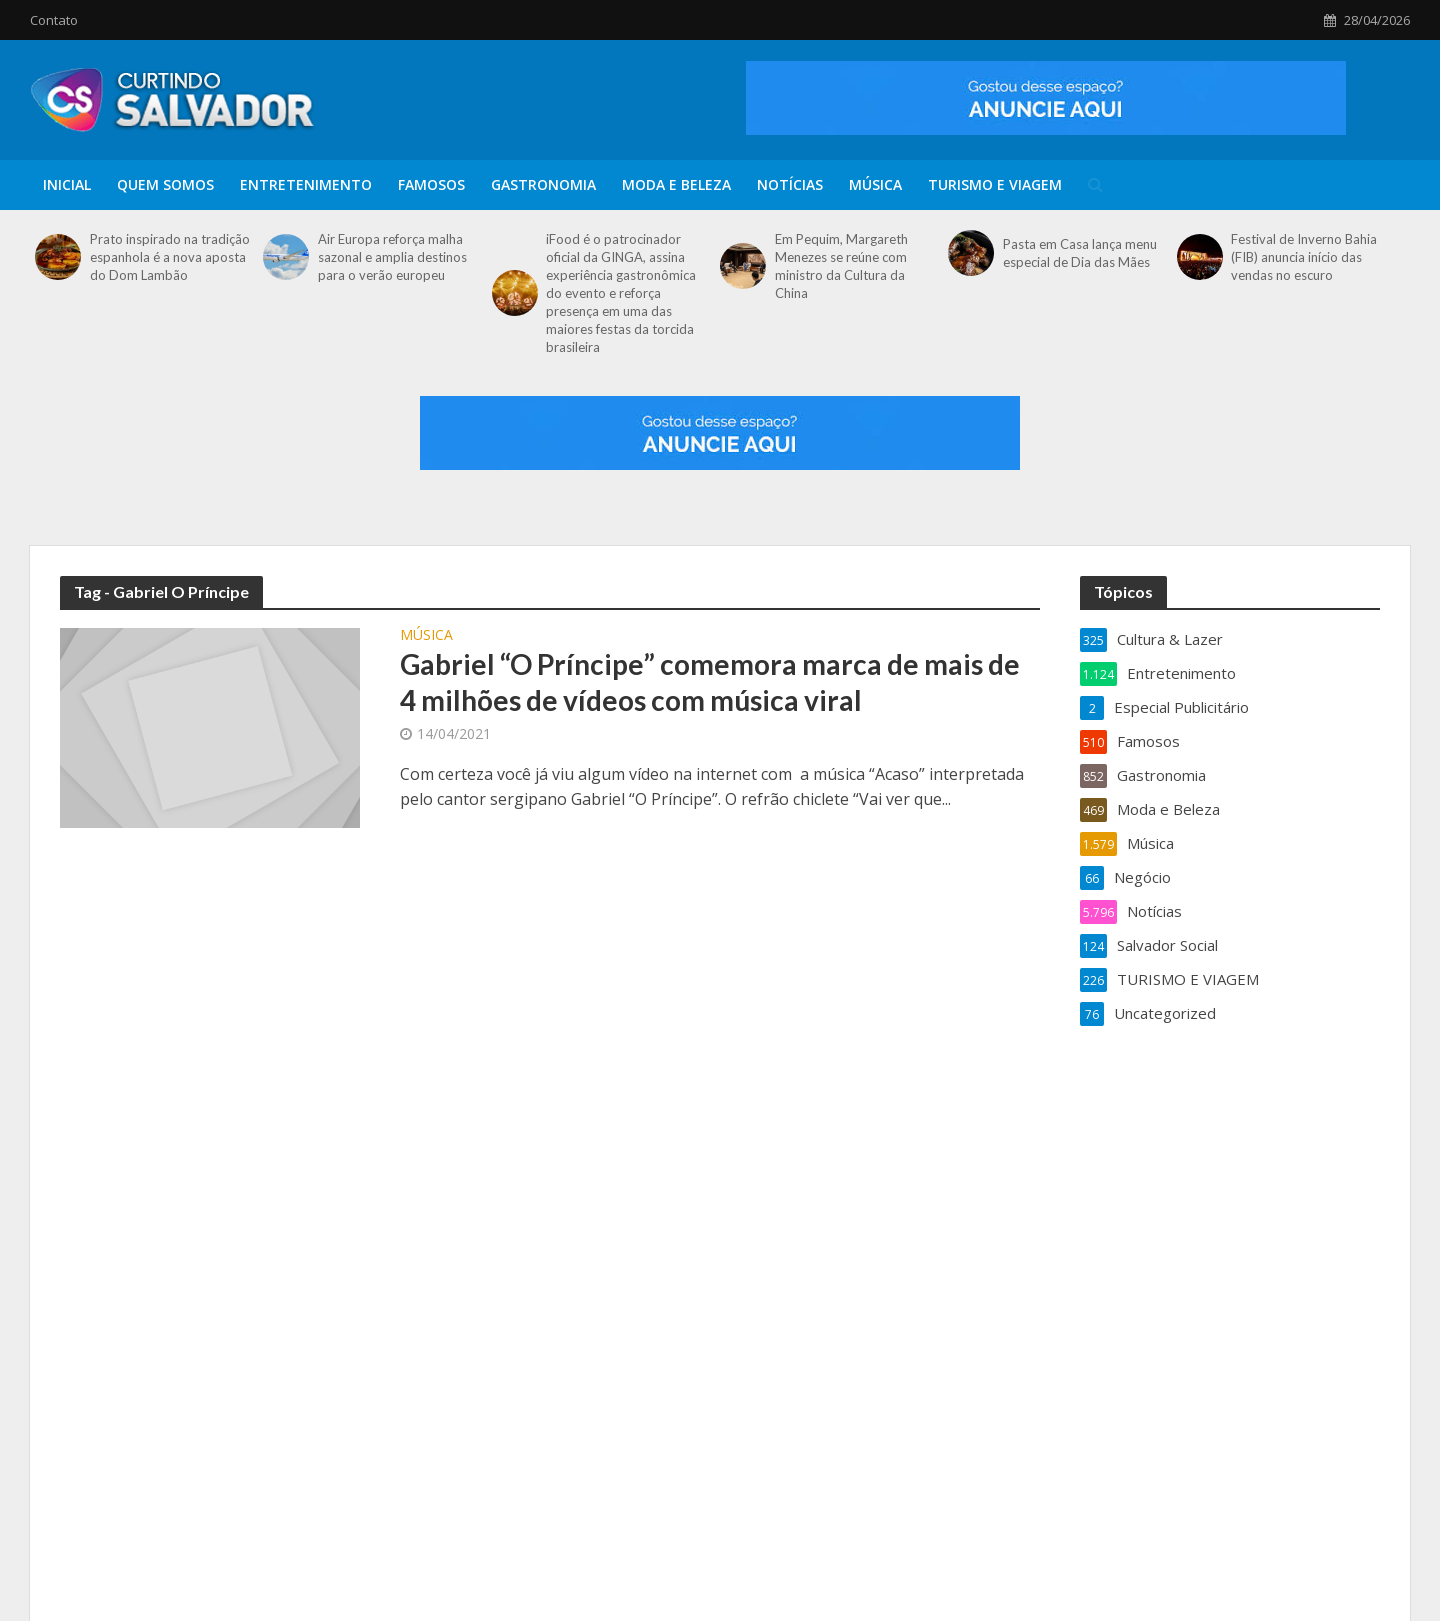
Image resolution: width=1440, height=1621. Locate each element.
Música (875, 184)
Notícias (790, 184)
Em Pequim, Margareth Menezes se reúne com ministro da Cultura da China (841, 266)
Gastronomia (543, 184)
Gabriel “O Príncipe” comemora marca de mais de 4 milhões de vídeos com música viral (710, 682)
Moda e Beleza (676, 184)
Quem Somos (165, 184)
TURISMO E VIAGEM (995, 184)
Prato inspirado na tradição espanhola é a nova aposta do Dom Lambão (170, 257)
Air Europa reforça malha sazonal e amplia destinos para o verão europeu (392, 257)
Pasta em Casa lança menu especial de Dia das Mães (1080, 253)
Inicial (67, 184)
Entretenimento (306, 184)
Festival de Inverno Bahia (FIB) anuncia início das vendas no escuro (1304, 257)
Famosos (431, 184)
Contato (54, 20)
